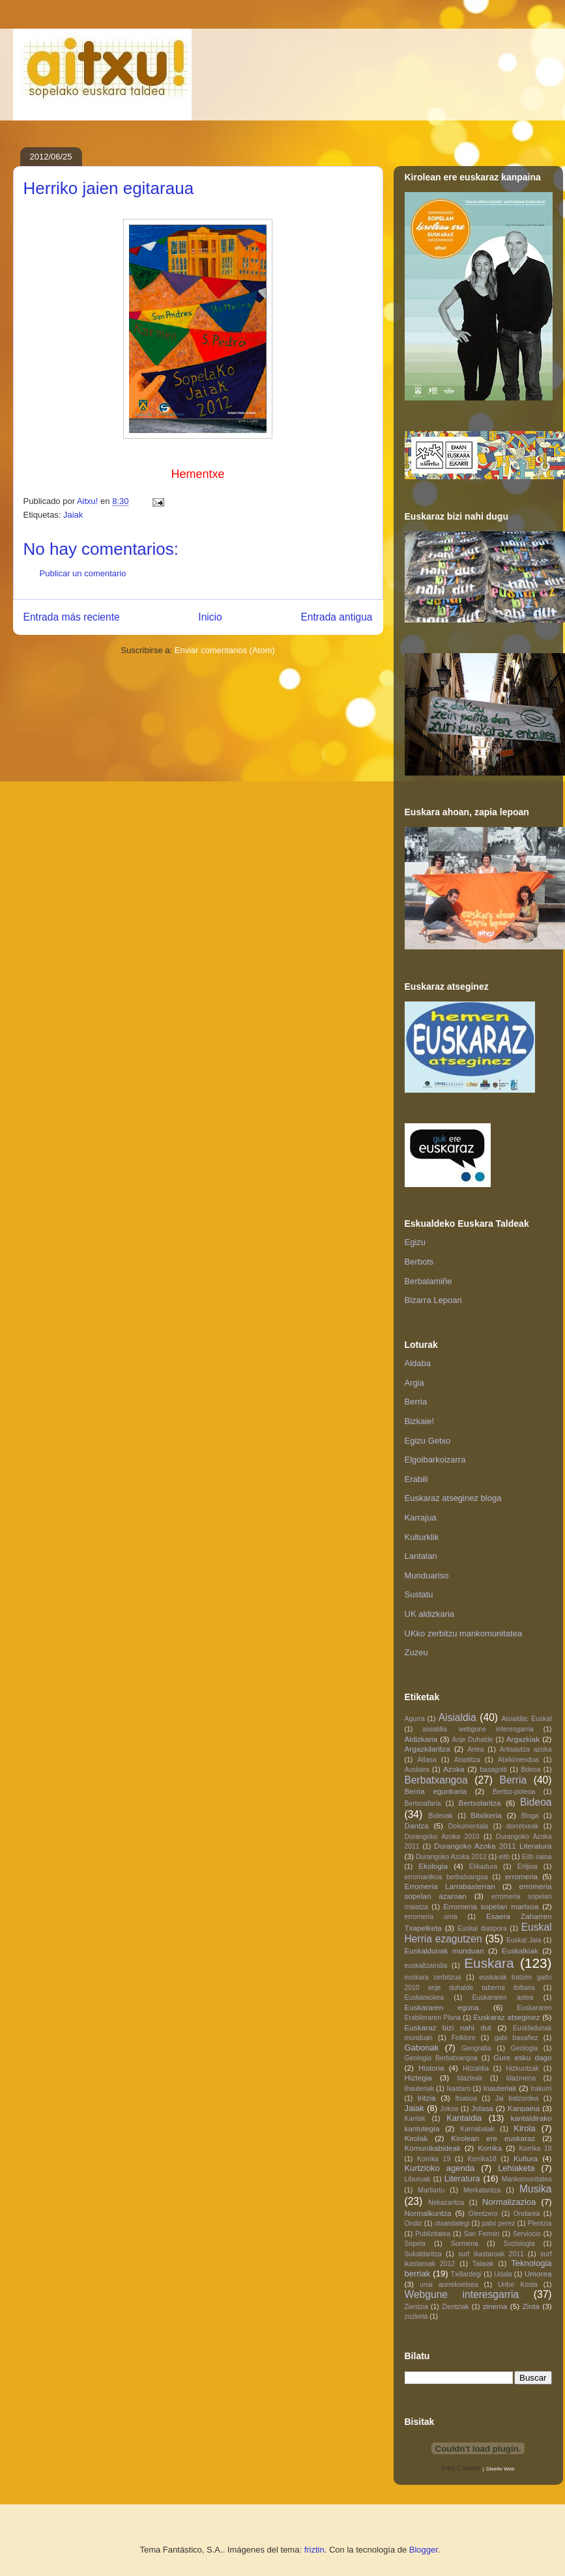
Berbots (419, 1262)
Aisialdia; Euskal (527, 1718)
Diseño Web (500, 2469)
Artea (475, 1749)
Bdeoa (530, 1769)
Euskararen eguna (442, 2007)
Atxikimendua (518, 1759)
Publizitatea (432, 2233)
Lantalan (421, 1556)
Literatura (462, 2178)
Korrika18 (481, 2159)
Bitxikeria (486, 1815)
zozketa (416, 2316)
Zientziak (455, 2306)
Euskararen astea (503, 1997)
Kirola (524, 2128)
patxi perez (498, 2223)
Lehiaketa (516, 2168)
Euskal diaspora (482, 1928)
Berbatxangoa (436, 1779)
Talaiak (482, 2263)
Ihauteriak (420, 2088)
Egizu (415, 1242)
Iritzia (427, 2097)
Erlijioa (527, 1866)
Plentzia (540, 2223)
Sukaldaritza (423, 2254)
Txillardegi (466, 2274)
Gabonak (422, 2047)
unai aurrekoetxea (449, 2284)
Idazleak (469, 2078)
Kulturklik (422, 1537)
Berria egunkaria (436, 1791)
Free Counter (461, 2468)
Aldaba (418, 1363)
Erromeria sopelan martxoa (490, 1906)
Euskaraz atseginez (506, 2017)
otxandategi (452, 2223)
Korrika (490, 2148)
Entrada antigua (336, 617)
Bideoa (536, 1802)
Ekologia (433, 1866)
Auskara (417, 1769)
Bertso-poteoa (514, 1791)
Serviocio (527, 2233)
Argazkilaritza (427, 1748)
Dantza (417, 1825)
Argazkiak (523, 1739)
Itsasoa (466, 2098)
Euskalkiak (520, 1950)
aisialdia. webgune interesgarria (477, 1729)
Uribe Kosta (517, 2284)
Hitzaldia (476, 2068)
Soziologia (519, 2243)
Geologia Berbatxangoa (441, 2058)
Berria (416, 1402)
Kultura (526, 2158)
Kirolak (416, 2138)
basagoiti (493, 1769)
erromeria (521, 1876)
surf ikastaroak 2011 (491, 2254)
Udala (503, 2274)
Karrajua (421, 1517)
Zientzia (416, 2306)
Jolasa (482, 2108)
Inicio (210, 617)
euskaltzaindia (426, 1965)
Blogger (423, 2550)
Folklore (464, 2037)
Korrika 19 (433, 2159)
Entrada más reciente (71, 617)
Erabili (416, 1479)
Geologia (524, 2048)
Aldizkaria (421, 1739)
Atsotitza (467, 1759)
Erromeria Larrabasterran (450, 1886)
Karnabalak (477, 2129)
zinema (495, 2306)
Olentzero (483, 2213)
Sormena (464, 2243)
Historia (431, 2068)
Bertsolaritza (480, 1803)
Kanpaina (524, 2108)
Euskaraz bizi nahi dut (448, 2027)
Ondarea (527, 2213)
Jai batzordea (516, 2098)
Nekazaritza (446, 2202)
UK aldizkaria (430, 1614)
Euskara (489, 1962)
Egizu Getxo (428, 1441)
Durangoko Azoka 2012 (451, 1856)
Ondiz (413, 2223)
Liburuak (418, 2179)
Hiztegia (418, 2077)
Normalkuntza (428, 2213)
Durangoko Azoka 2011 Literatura (492, 1845)
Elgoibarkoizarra (435, 1459)
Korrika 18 (535, 2148)
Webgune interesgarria (462, 2294)
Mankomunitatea (527, 2179)
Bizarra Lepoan (433, 1300)
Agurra (415, 1718)
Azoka (453, 1769)
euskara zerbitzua (433, 1977)
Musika (535, 2188)
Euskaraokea (424, 1997)
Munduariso (427, 1575)
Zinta (531, 2306)
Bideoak (440, 1815)
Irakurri (540, 2088)
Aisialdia (457, 1717)
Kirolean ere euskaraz (493, 2138)
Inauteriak (499, 2088)
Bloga (530, 1815)
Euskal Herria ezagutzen (478, 1933)
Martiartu (431, 2190)
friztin (314, 2550)
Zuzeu (416, 1652)
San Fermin (482, 2233)
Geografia (476, 2048)
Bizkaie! (420, 1421)
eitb (504, 1856)
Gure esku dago (522, 2057)
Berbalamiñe (428, 1281)
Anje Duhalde (472, 1739)
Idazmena (521, 2078)
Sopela (415, 2243)
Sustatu (419, 1594)
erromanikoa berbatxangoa (446, 1877)
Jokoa (449, 2108)
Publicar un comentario (83, 573)
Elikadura (483, 1866)
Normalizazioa (509, 2202)
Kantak (415, 2118)
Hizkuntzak (522, 2068)
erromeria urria (431, 1916)
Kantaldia (464, 2118)
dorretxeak (522, 1826)
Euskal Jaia (524, 1940)
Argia (414, 1383)
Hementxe (197, 474)
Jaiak (73, 515)
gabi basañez (516, 2037)
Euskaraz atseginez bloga (453, 1498)
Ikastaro (458, 2088)
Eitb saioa (537, 1856)
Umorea (538, 2273)
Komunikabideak (433, 2148)
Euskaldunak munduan (444, 1950)
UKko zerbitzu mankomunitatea (464, 1633)
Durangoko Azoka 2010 (442, 1836)
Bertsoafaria (423, 1803)
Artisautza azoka (526, 1749)
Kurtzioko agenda (440, 2168)
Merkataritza (481, 2190)
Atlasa (427, 1759)
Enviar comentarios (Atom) (225, 650)
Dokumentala (468, 1826)
